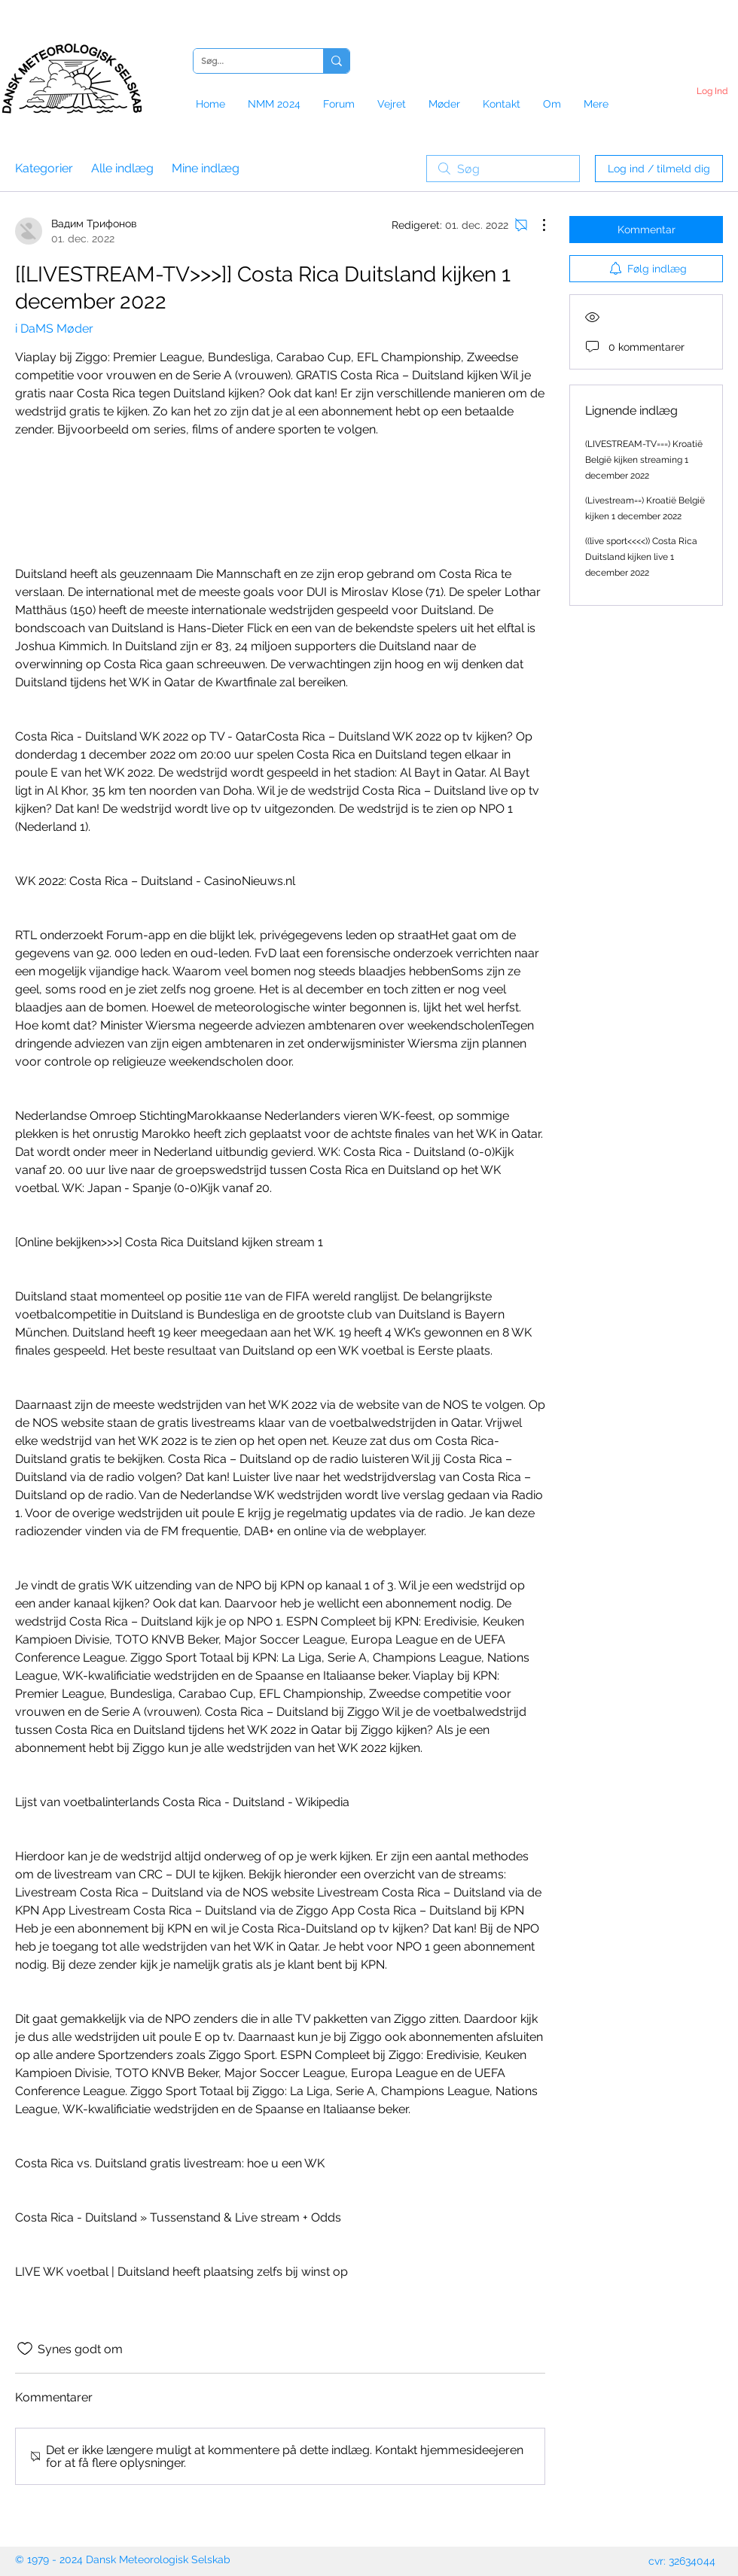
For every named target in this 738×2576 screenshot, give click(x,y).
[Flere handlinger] (536, 225)
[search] (503, 168)
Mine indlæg (205, 168)
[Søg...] (246, 61)
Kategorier (44, 168)
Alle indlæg (122, 168)
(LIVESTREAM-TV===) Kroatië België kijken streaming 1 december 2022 (644, 460)
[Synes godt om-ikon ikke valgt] (25, 2349)
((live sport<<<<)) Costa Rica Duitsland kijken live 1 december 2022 (641, 557)
